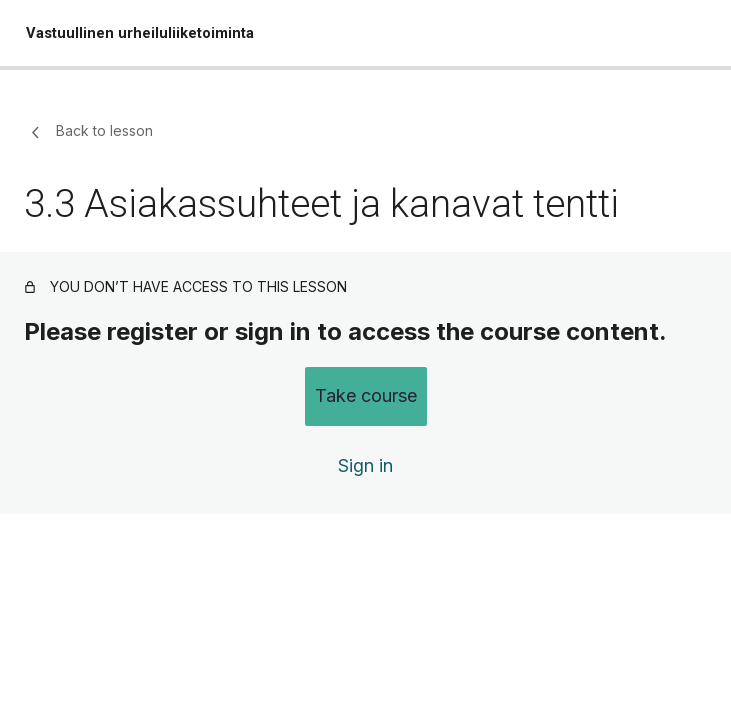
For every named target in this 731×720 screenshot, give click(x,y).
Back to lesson (88, 132)
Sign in (365, 465)
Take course (366, 395)
